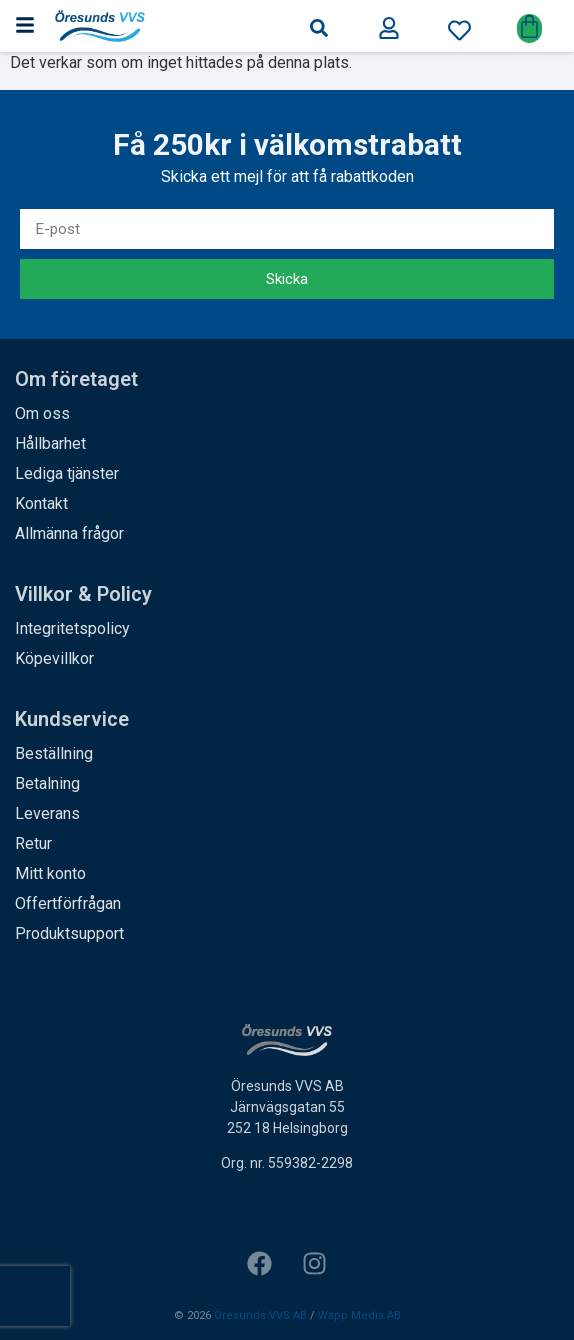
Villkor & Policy (83, 594)
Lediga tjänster (67, 473)
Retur (33, 843)
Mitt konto (50, 873)
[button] (319, 28)
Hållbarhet (50, 443)
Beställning (54, 753)
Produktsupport (69, 933)
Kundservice (72, 719)
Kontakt (41, 503)
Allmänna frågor (69, 533)
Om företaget (76, 379)
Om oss (42, 413)
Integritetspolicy (72, 628)
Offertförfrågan (68, 903)
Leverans (47, 813)
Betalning (47, 783)
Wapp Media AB (359, 1316)
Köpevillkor (54, 658)
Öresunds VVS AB (260, 1316)
